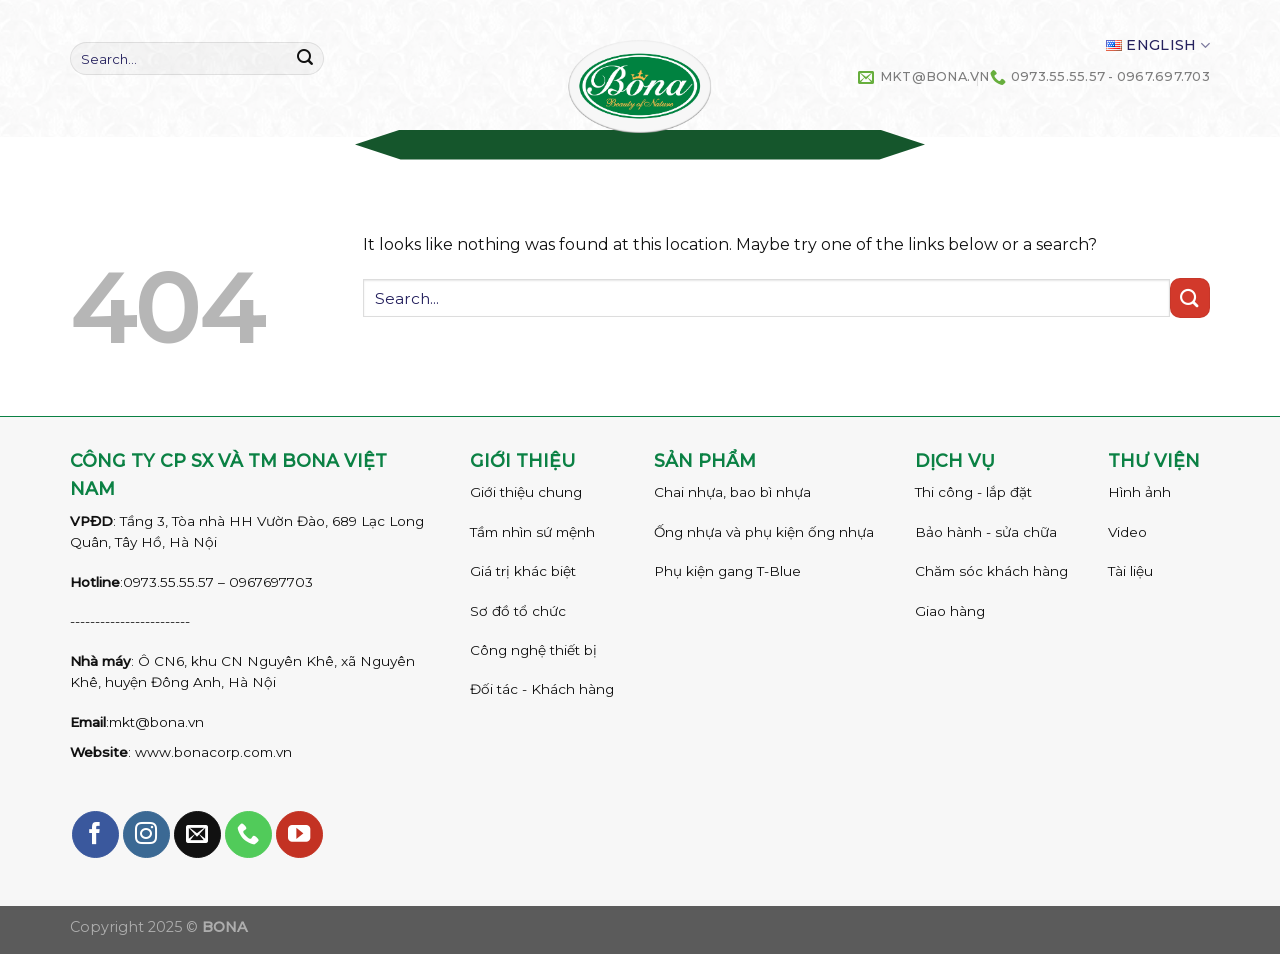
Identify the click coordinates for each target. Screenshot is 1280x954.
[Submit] (305, 59)
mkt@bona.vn (156, 722)
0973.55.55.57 (168, 582)
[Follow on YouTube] (299, 834)
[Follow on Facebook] (95, 834)
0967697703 (271, 582)
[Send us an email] (197, 834)
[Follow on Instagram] (146, 834)
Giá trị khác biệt (523, 571)
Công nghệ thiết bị (533, 650)
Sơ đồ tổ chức (518, 611)
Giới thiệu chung (526, 492)
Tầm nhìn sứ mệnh (532, 532)
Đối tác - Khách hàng (542, 689)
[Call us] (248, 834)
